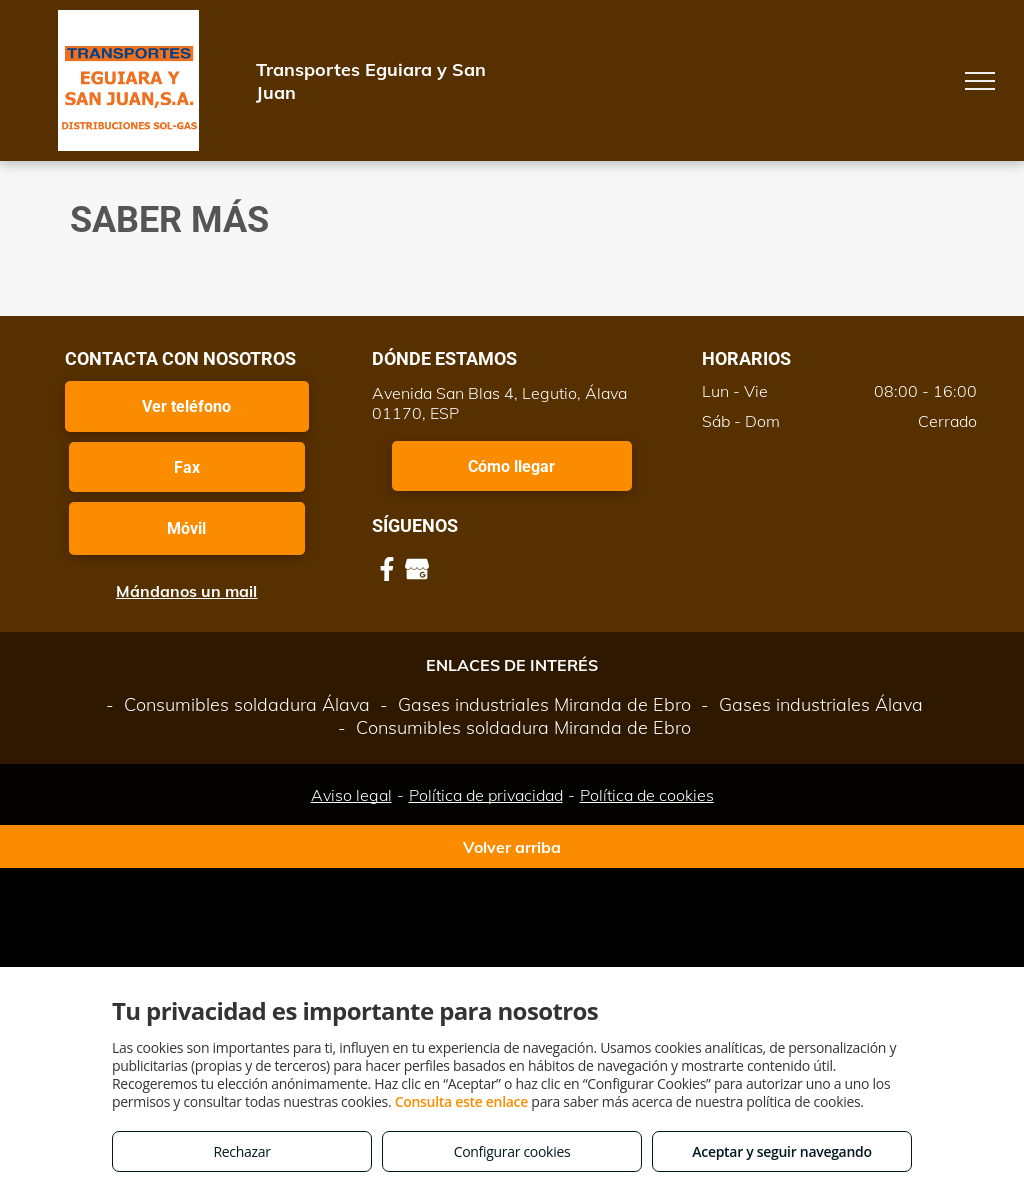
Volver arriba (512, 847)
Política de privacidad (486, 795)
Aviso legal (351, 795)
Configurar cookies (512, 1151)
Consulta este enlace (461, 1101)
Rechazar (241, 1151)
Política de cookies (647, 795)
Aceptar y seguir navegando (781, 1151)
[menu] (980, 81)
